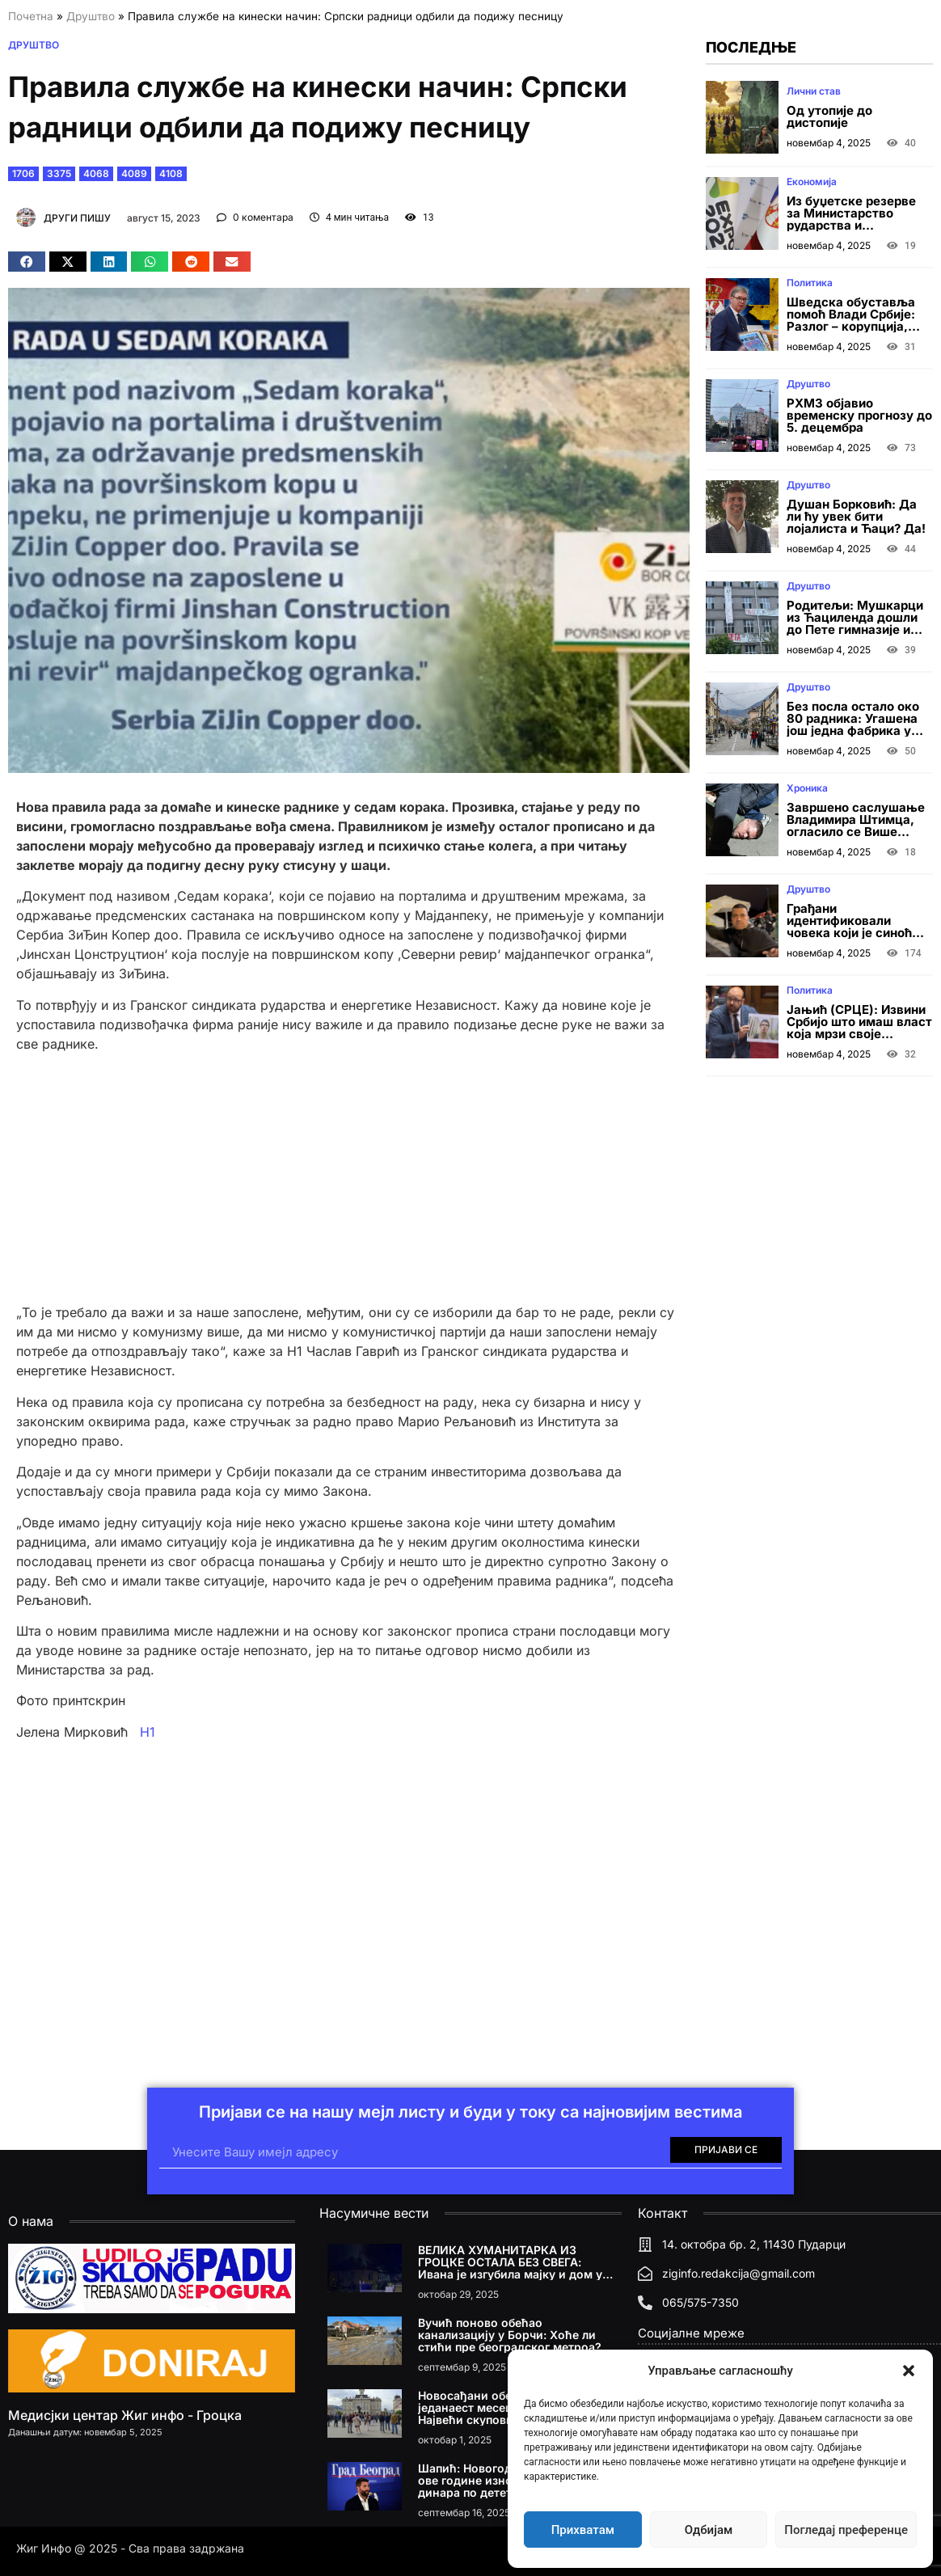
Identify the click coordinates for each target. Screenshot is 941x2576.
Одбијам (709, 2530)
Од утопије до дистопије (829, 116)
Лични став (814, 91)
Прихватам (582, 2530)
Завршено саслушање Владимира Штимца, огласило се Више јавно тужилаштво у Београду (856, 832)
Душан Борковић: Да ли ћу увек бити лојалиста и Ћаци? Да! (856, 516)
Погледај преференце (846, 2530)
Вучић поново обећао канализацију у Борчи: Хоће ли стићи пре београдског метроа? (509, 2335)
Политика (810, 283)
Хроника (807, 788)
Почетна (30, 16)
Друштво (90, 16)
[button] (909, 2371)
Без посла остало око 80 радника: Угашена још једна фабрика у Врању (853, 724)
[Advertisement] (348, 1178)
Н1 (145, 1732)
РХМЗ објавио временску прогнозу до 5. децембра (859, 415)
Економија (812, 181)
